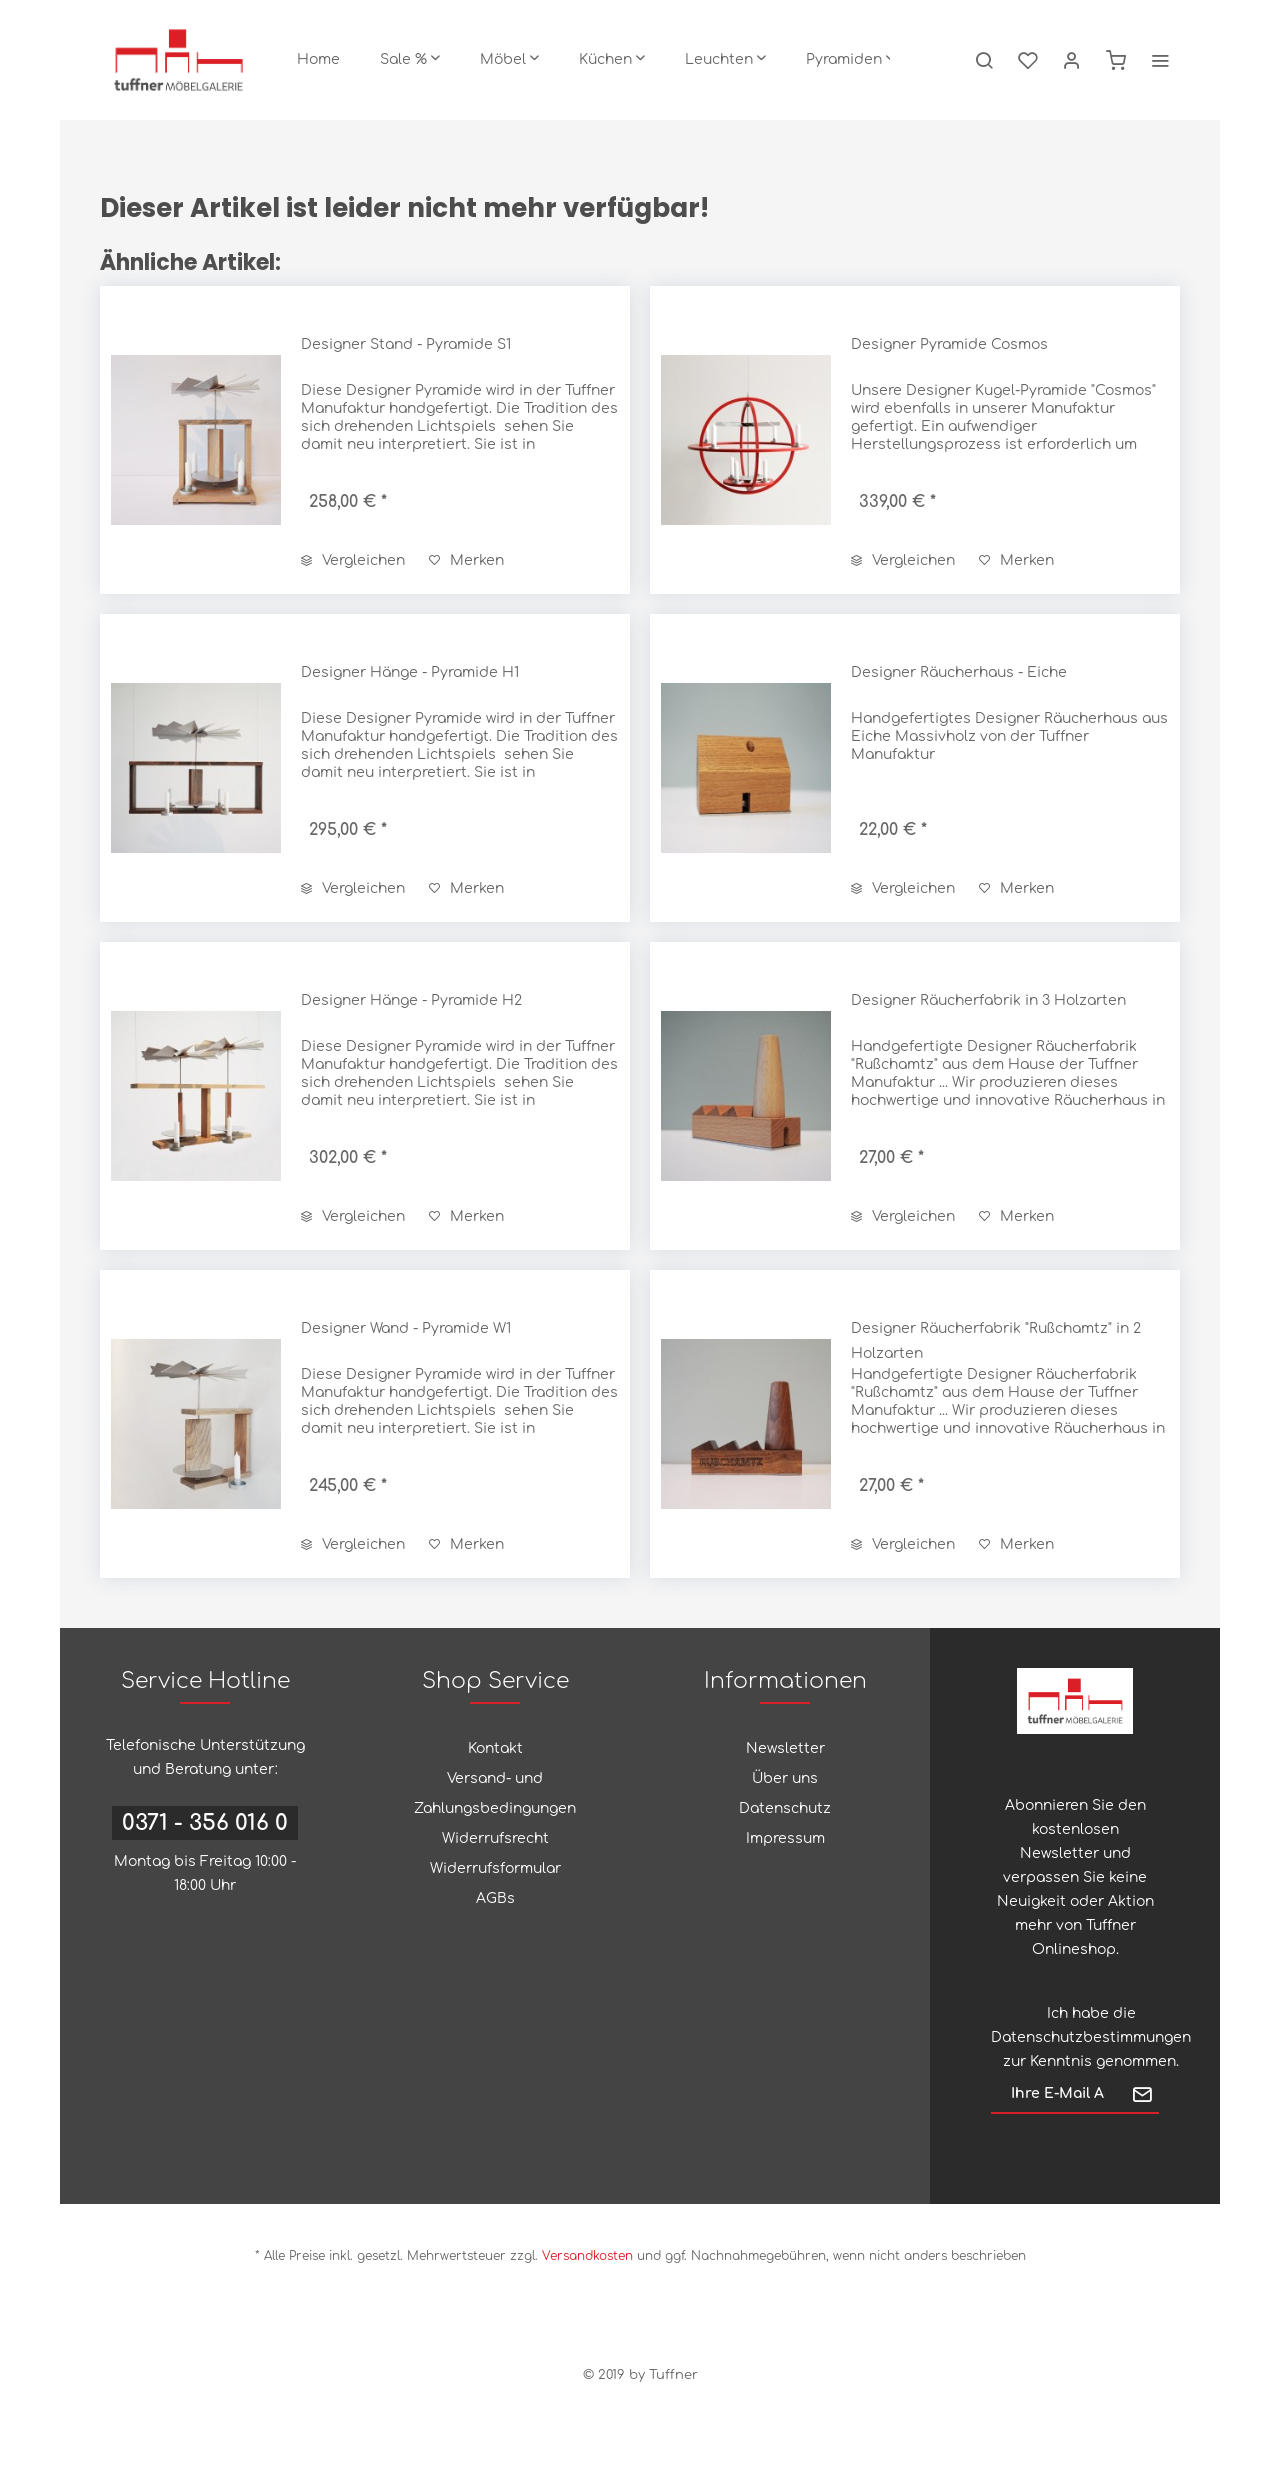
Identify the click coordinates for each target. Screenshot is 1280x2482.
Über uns (785, 1778)
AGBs (495, 1898)
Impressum (785, 1838)
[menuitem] (318, 60)
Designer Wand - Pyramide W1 (406, 1328)
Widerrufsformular (495, 1868)
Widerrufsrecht (495, 1838)
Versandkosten (587, 2256)
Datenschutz (785, 1808)
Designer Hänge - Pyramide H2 (411, 1000)
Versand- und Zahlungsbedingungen (495, 1793)
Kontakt (495, 1748)
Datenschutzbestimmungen (1091, 2037)
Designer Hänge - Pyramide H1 (410, 672)
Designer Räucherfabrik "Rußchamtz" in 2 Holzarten (996, 1341)
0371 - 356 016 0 (205, 1823)
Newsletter (785, 1748)
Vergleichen (353, 560)
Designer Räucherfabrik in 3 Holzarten (988, 1000)
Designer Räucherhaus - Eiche (959, 672)
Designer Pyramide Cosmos (949, 344)
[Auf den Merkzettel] (466, 561)
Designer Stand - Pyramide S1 (406, 344)
